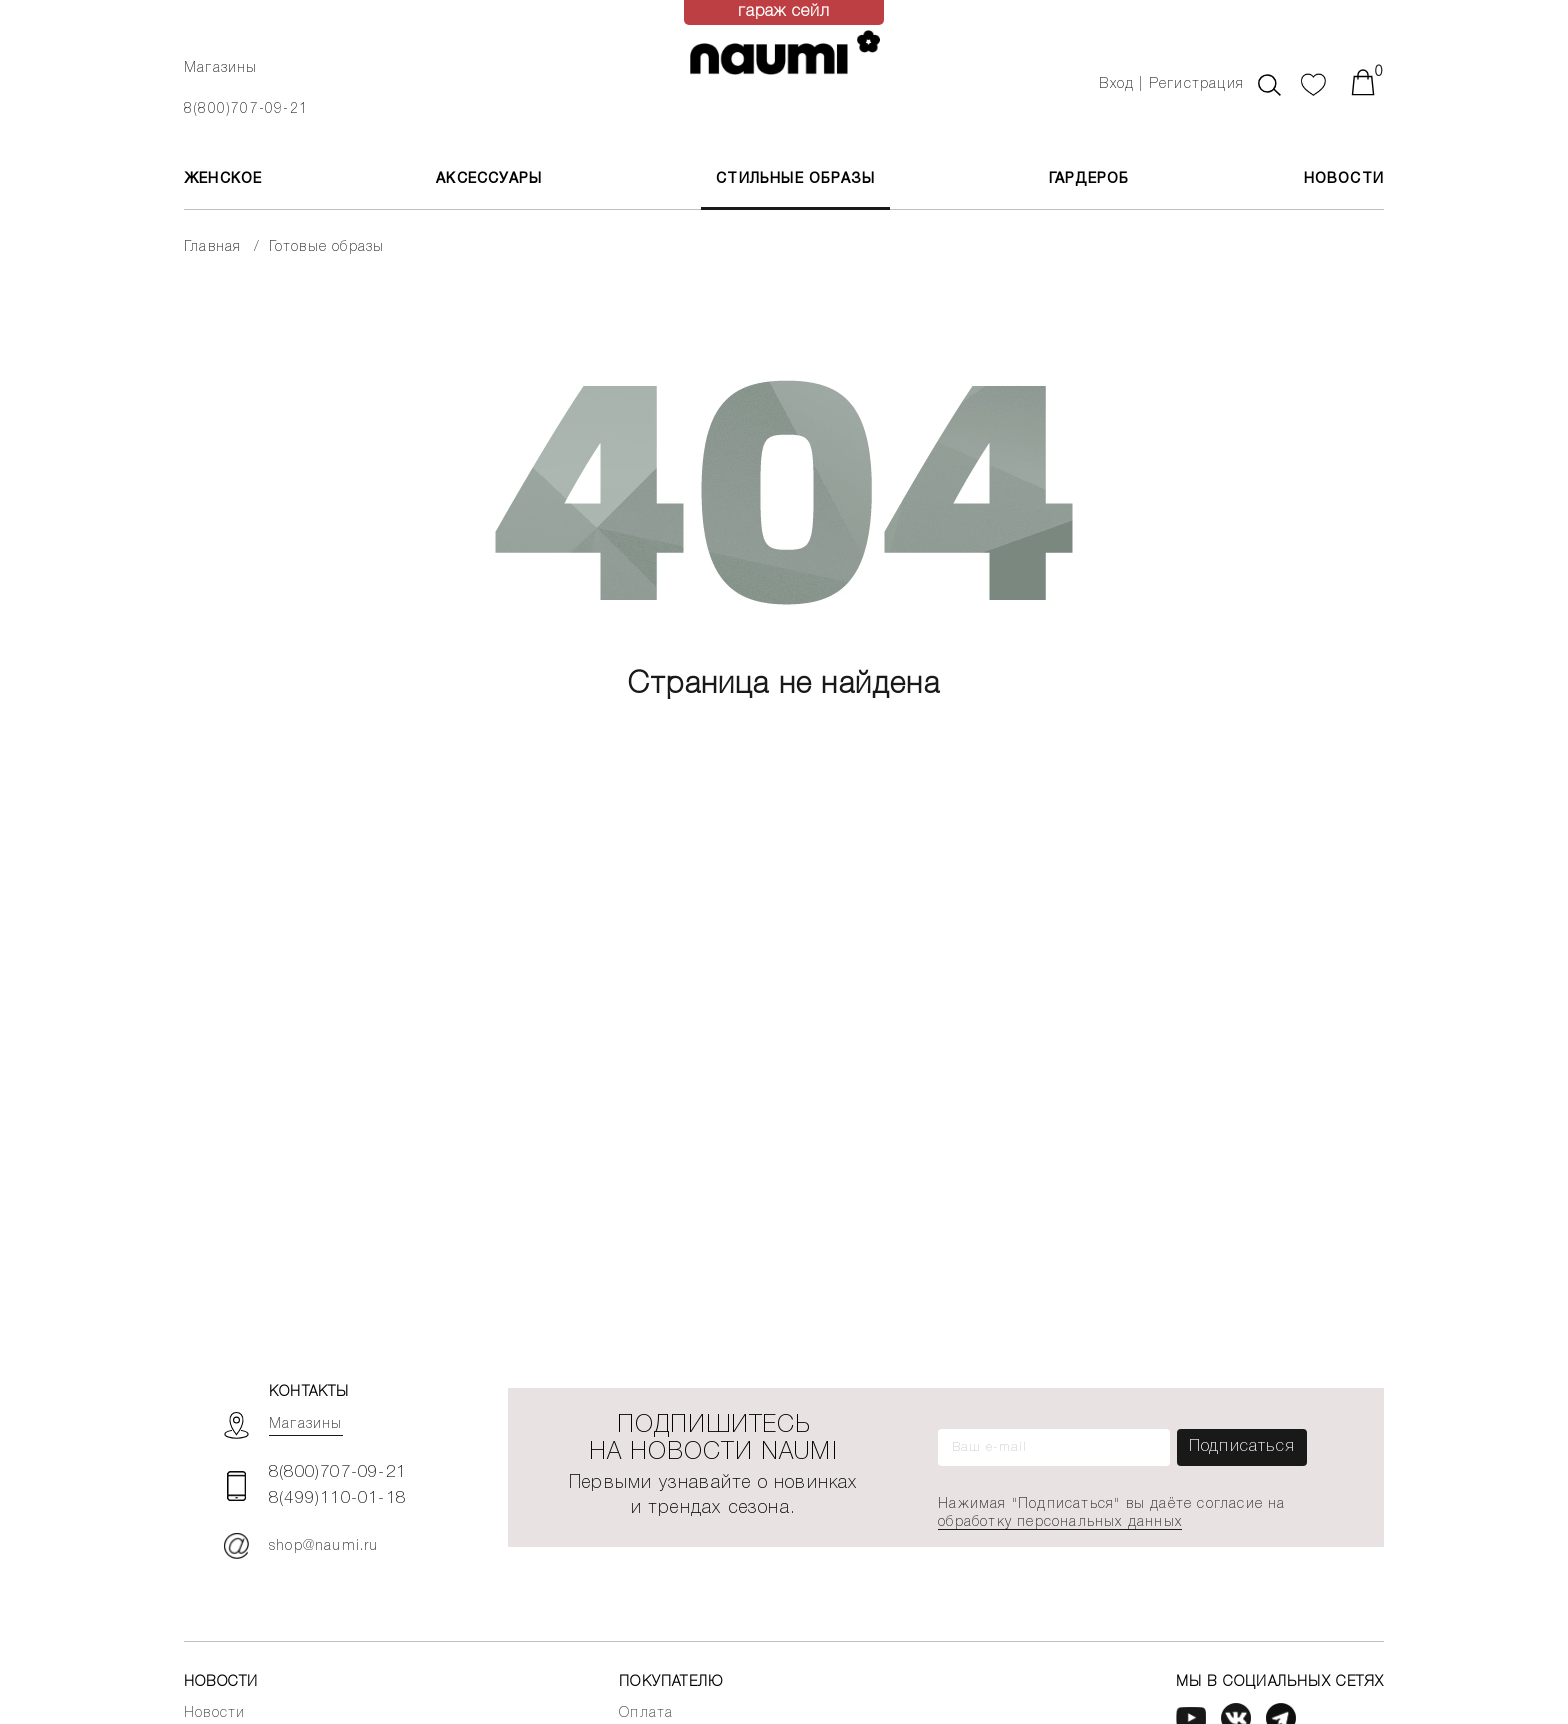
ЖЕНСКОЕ (223, 179)
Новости (1344, 179)
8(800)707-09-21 (246, 109)
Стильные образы (795, 179)
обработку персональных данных (1060, 1522)
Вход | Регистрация (1171, 84)
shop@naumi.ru (301, 1546)
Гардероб (1089, 179)
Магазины (221, 68)
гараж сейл (784, 12)
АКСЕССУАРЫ (489, 179)
